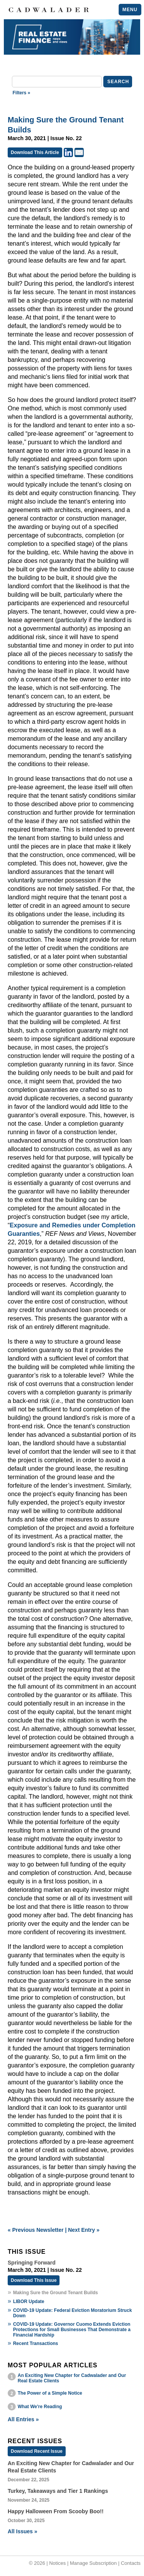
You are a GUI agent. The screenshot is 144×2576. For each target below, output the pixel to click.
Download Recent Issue (37, 2451)
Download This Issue (33, 2280)
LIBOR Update (28, 2301)
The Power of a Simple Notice (50, 2393)
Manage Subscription (93, 2563)
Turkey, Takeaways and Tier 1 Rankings (58, 2491)
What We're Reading (40, 2406)
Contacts (131, 2563)
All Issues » (22, 2531)
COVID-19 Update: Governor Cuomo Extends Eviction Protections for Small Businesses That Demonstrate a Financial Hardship (72, 2330)
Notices (57, 2563)
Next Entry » (83, 2230)
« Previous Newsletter (36, 2230)
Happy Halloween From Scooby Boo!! (56, 2511)
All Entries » (23, 2419)
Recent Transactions (35, 2343)
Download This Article (35, 152)
